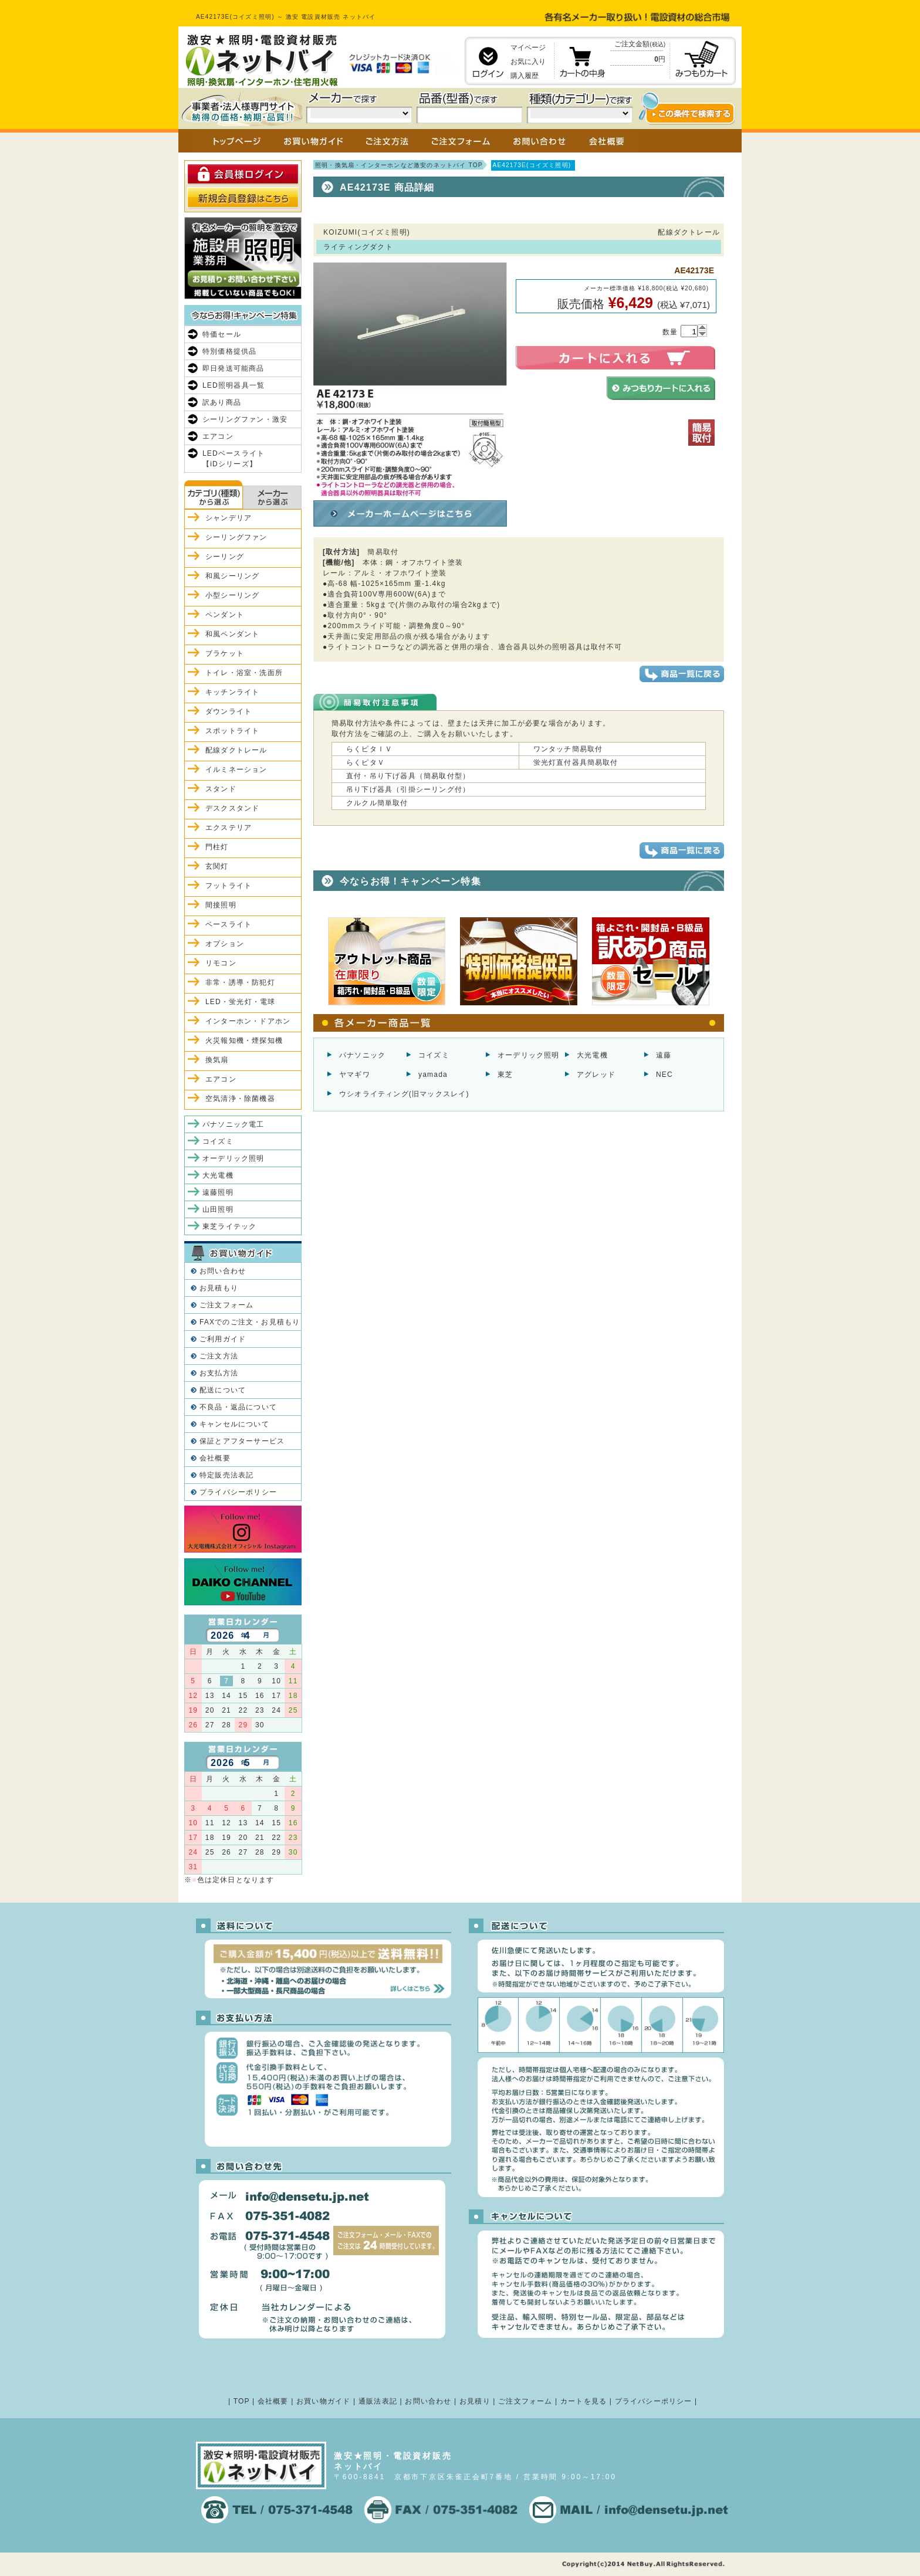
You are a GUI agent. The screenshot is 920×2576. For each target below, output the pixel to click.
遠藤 (663, 1055)
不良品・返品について (238, 1407)
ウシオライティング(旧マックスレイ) (404, 1094)
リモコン (220, 963)
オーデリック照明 (529, 1055)
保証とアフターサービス (242, 1441)
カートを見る (583, 2401)
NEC (664, 1074)
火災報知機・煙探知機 (244, 1040)
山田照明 (218, 1209)
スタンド (220, 789)
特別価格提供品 (229, 351)
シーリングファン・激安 (245, 419)
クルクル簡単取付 (377, 803)
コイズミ (433, 1055)
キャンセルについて (234, 1424)
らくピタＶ (365, 762)
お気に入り (528, 61)
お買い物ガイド (323, 2401)
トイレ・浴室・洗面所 (244, 673)
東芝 (505, 1074)
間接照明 (220, 905)
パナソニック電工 (233, 1124)
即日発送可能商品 (233, 368)
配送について (222, 1390)
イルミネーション (236, 769)
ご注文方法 (218, 1356)
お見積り (475, 2401)
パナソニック (362, 1055)
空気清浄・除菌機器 (240, 1098)
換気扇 (217, 1060)
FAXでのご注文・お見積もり (249, 1322)
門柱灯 (217, 847)
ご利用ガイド (222, 1339)
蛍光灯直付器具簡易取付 (575, 762)
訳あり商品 (221, 402)
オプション (224, 944)
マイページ (528, 47)
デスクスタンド (232, 808)
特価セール (221, 334)
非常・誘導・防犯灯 (240, 982)
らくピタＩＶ (369, 749)
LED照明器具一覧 (233, 385)
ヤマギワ (354, 1074)
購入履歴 (524, 76)
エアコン (218, 436)
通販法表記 (377, 2401)
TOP (242, 2401)
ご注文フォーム (226, 1305)
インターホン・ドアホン (247, 1021)
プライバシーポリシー (238, 1492)
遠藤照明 (218, 1192)
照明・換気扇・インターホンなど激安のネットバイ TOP (399, 165)
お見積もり (218, 1288)
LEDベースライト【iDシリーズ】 (233, 458)
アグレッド (596, 1074)
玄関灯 (217, 866)
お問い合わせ (222, 1271)
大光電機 (592, 1055)
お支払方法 (218, 1373)
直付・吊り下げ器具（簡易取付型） (408, 776)
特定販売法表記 (226, 1475)
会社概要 (215, 1458)
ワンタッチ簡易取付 (568, 749)
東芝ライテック (229, 1226)
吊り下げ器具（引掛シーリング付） (408, 789)
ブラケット (224, 653)
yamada (433, 1074)
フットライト (228, 886)
